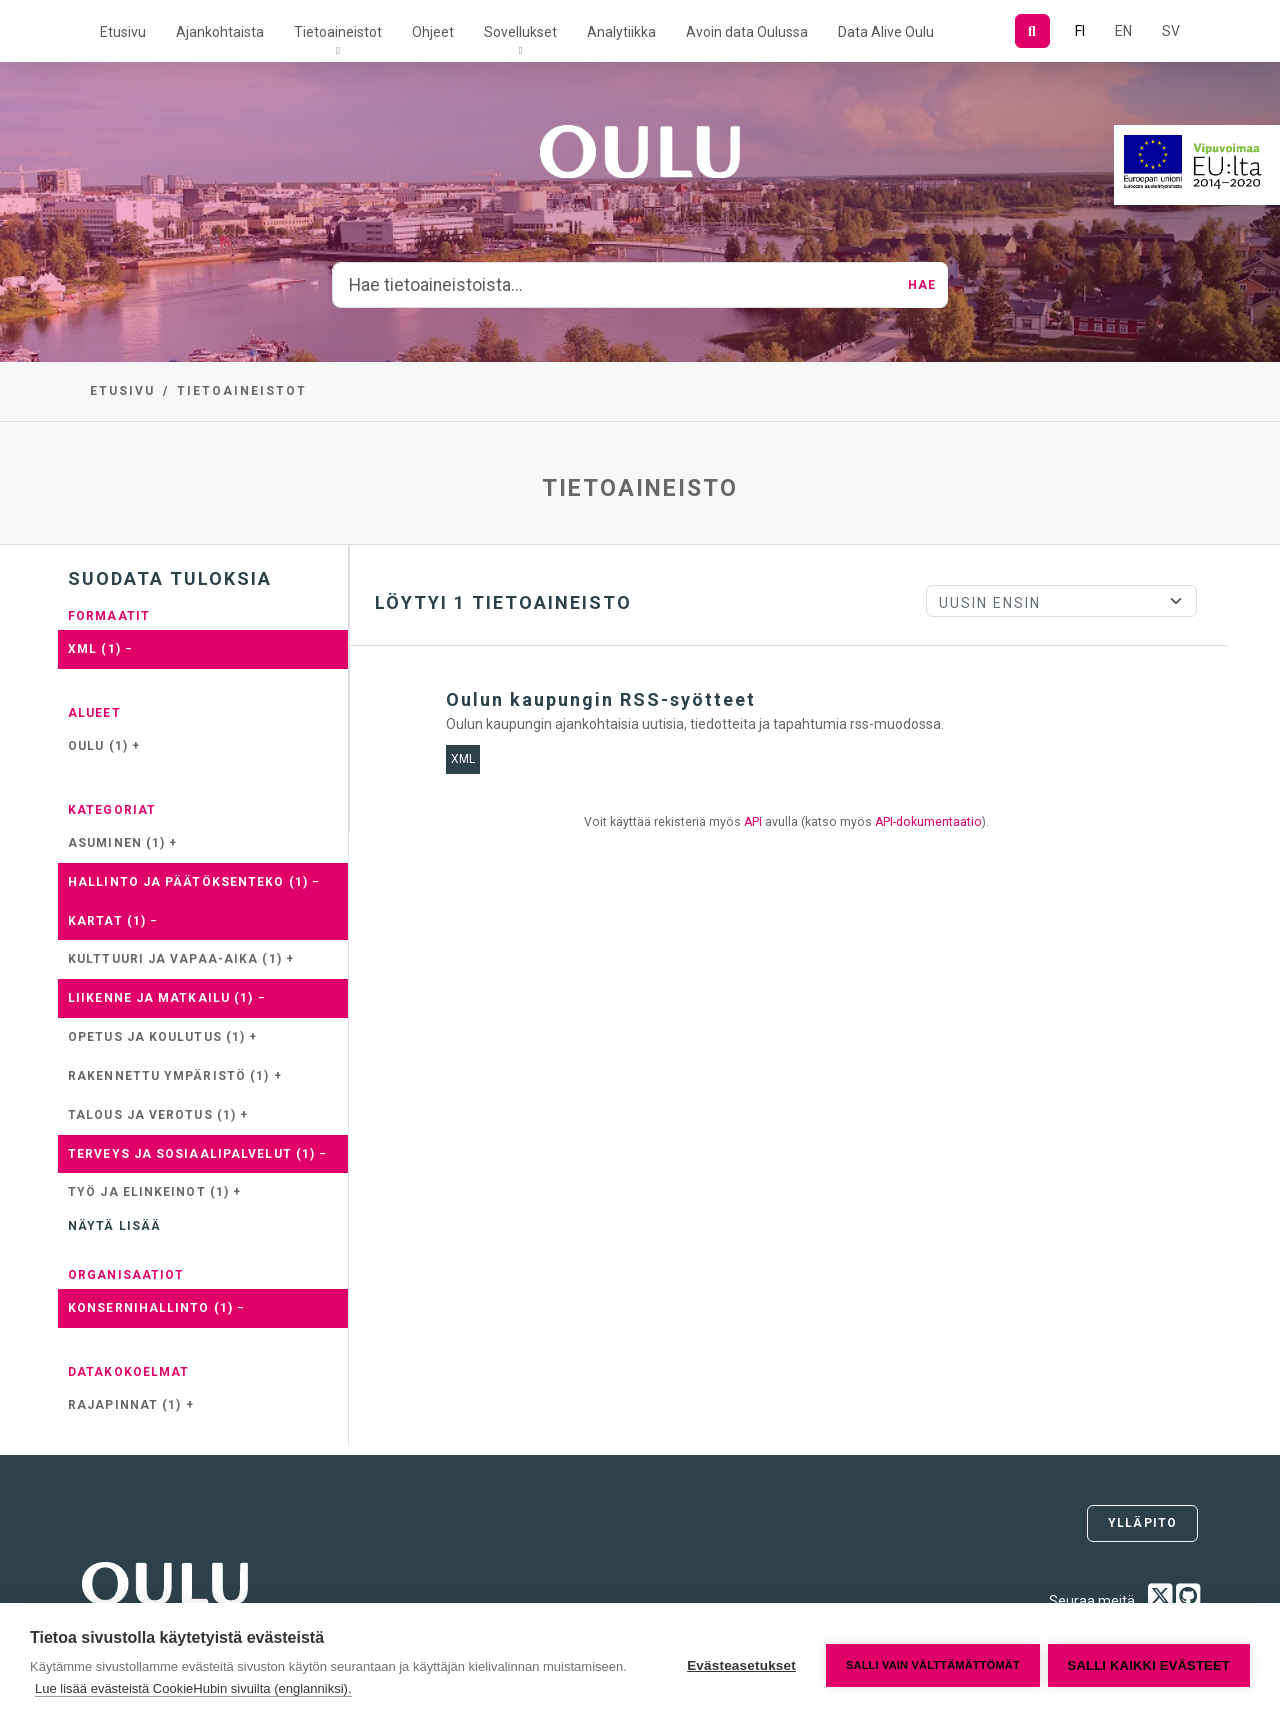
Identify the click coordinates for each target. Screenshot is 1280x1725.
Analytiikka (621, 32)
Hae (922, 285)
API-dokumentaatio (928, 822)
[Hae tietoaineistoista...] (614, 285)
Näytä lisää (114, 1226)
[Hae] (1032, 31)
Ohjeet (433, 32)
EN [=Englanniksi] (1123, 31)
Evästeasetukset (739, 1664)
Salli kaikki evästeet (1149, 1664)
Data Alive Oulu (886, 32)
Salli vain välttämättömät (931, 1664)
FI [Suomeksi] (1080, 31)
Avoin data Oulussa (747, 32)
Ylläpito (1142, 1523)
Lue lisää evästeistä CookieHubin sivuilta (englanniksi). (280, 1688)
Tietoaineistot (338, 32)
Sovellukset (520, 32)
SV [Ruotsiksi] (1171, 31)
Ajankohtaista (220, 32)
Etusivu (123, 32)
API (753, 822)
